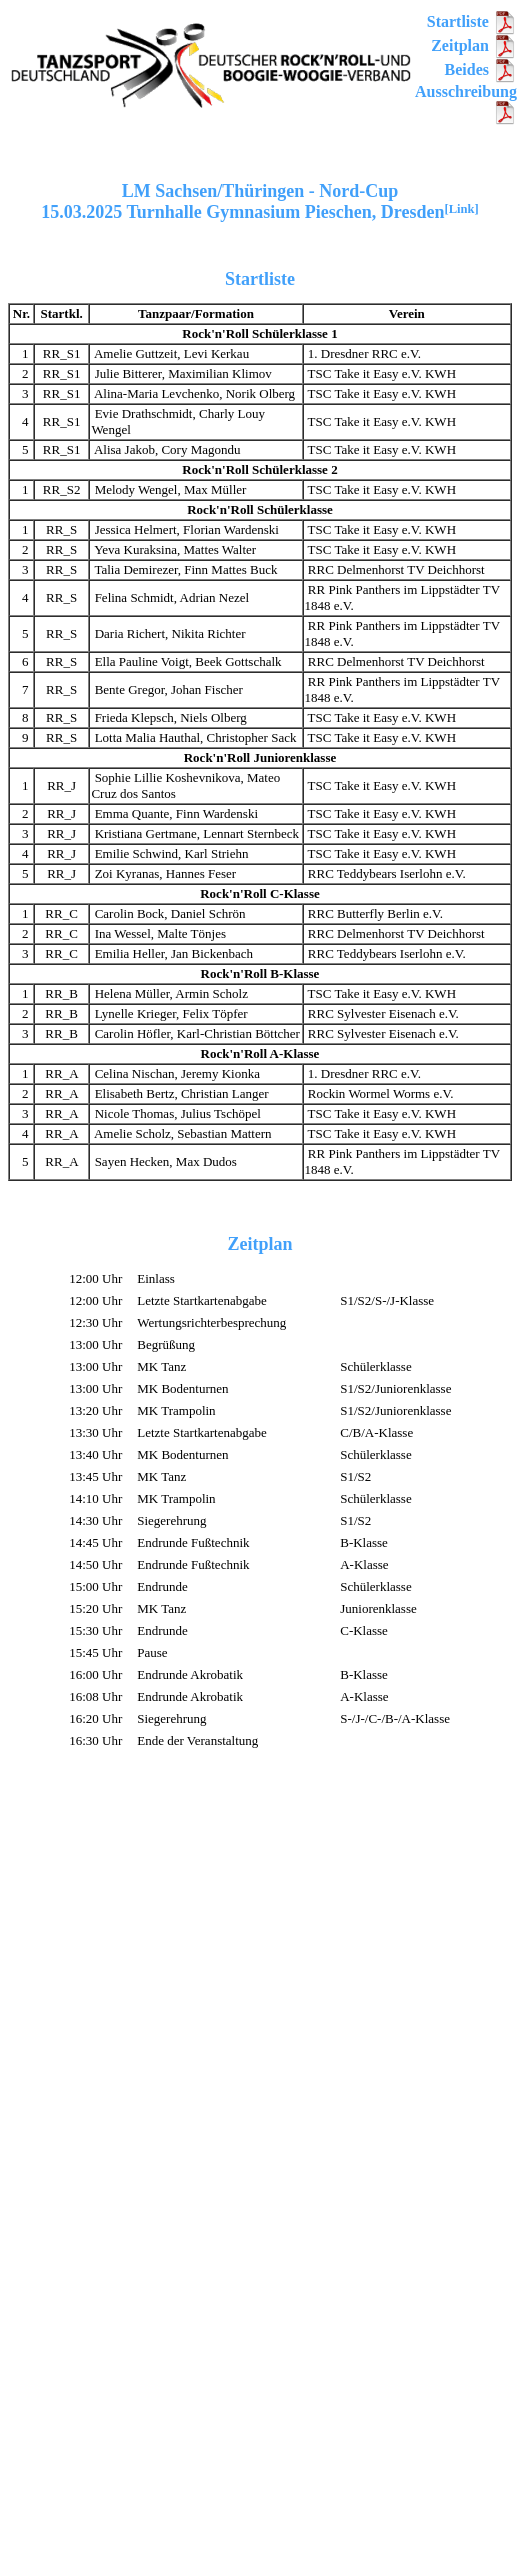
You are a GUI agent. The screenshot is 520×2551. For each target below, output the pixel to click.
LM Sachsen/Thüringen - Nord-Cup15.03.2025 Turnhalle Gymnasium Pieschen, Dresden (260, 201)
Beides (481, 69)
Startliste (472, 21)
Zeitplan (474, 45)
